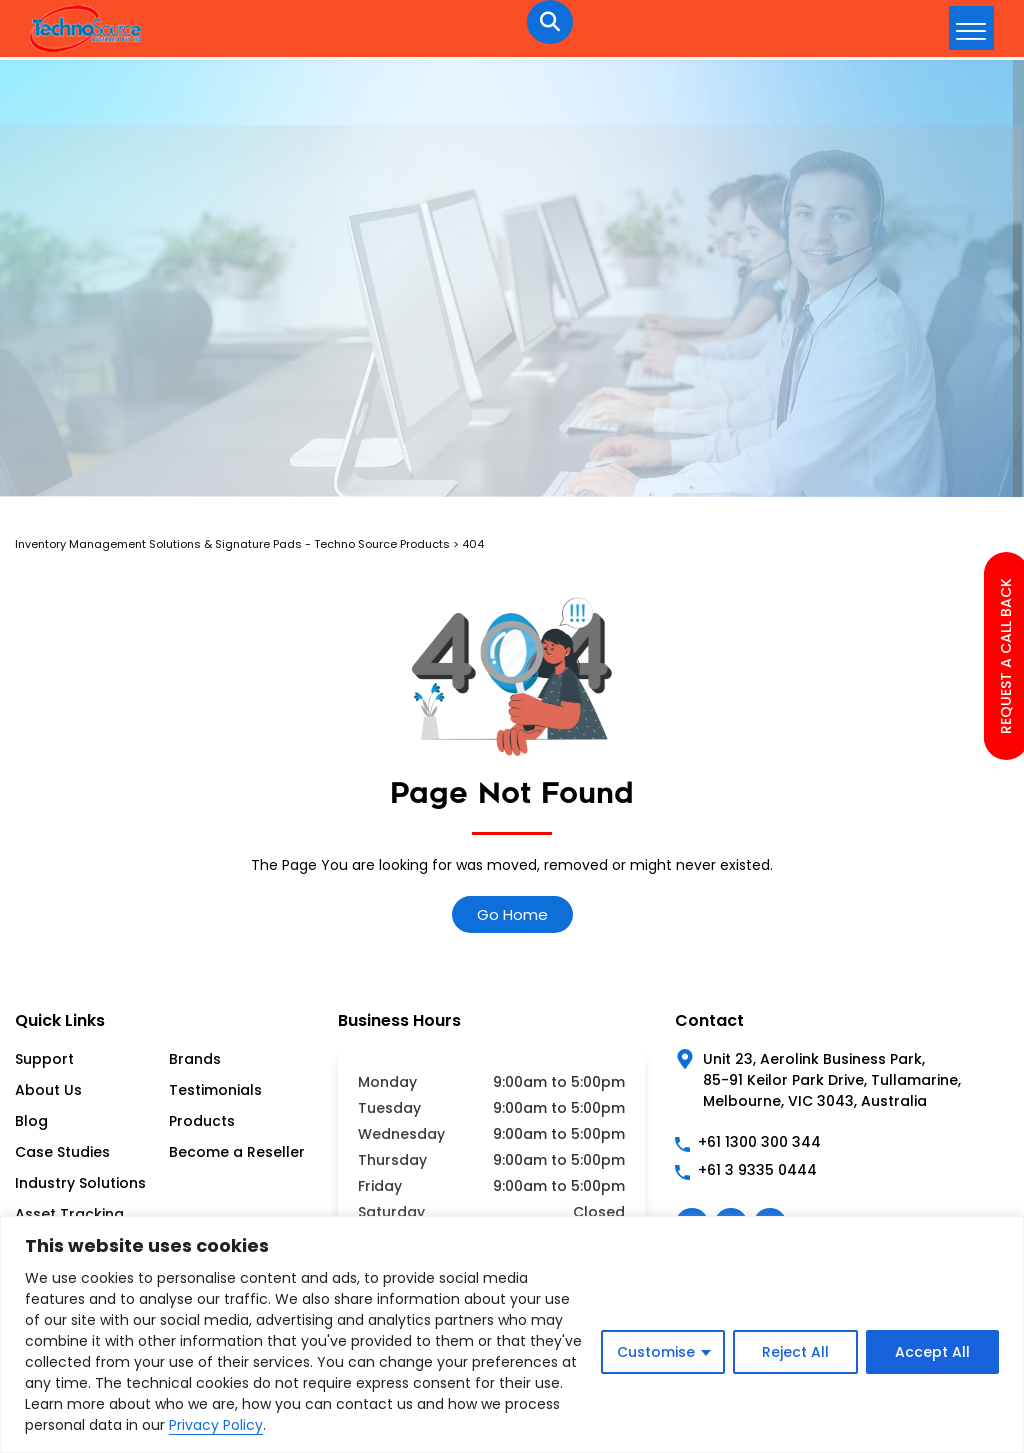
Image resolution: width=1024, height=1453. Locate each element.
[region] (512, 1334)
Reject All (795, 1352)
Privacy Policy (216, 1425)
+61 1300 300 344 (759, 1142)
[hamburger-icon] (971, 28)
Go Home (512, 914)
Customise (656, 1352)
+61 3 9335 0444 (757, 1170)
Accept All (932, 1352)
